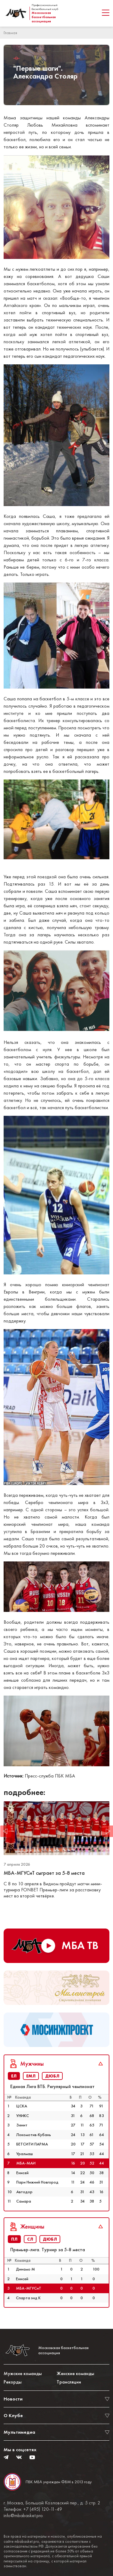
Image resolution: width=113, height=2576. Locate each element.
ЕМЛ (31, 2076)
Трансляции (69, 2382)
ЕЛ (14, 2076)
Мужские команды (23, 2373)
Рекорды (13, 2382)
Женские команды (75, 2373)
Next (107, 1831)
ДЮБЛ (52, 2076)
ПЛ (14, 2239)
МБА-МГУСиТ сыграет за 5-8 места (45, 1873)
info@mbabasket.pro (23, 2516)
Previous (5, 1831)
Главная (10, 32)
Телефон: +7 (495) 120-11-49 (33, 2509)
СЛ (30, 2239)
